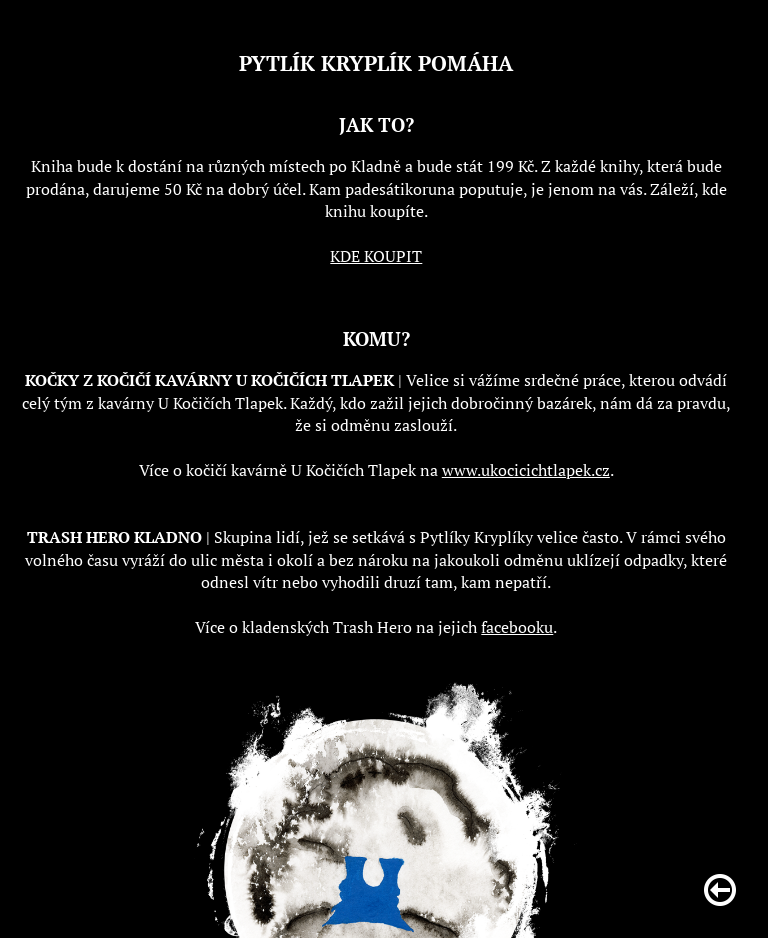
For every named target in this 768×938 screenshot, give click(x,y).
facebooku (517, 627)
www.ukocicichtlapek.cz (526, 470)
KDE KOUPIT (376, 256)
